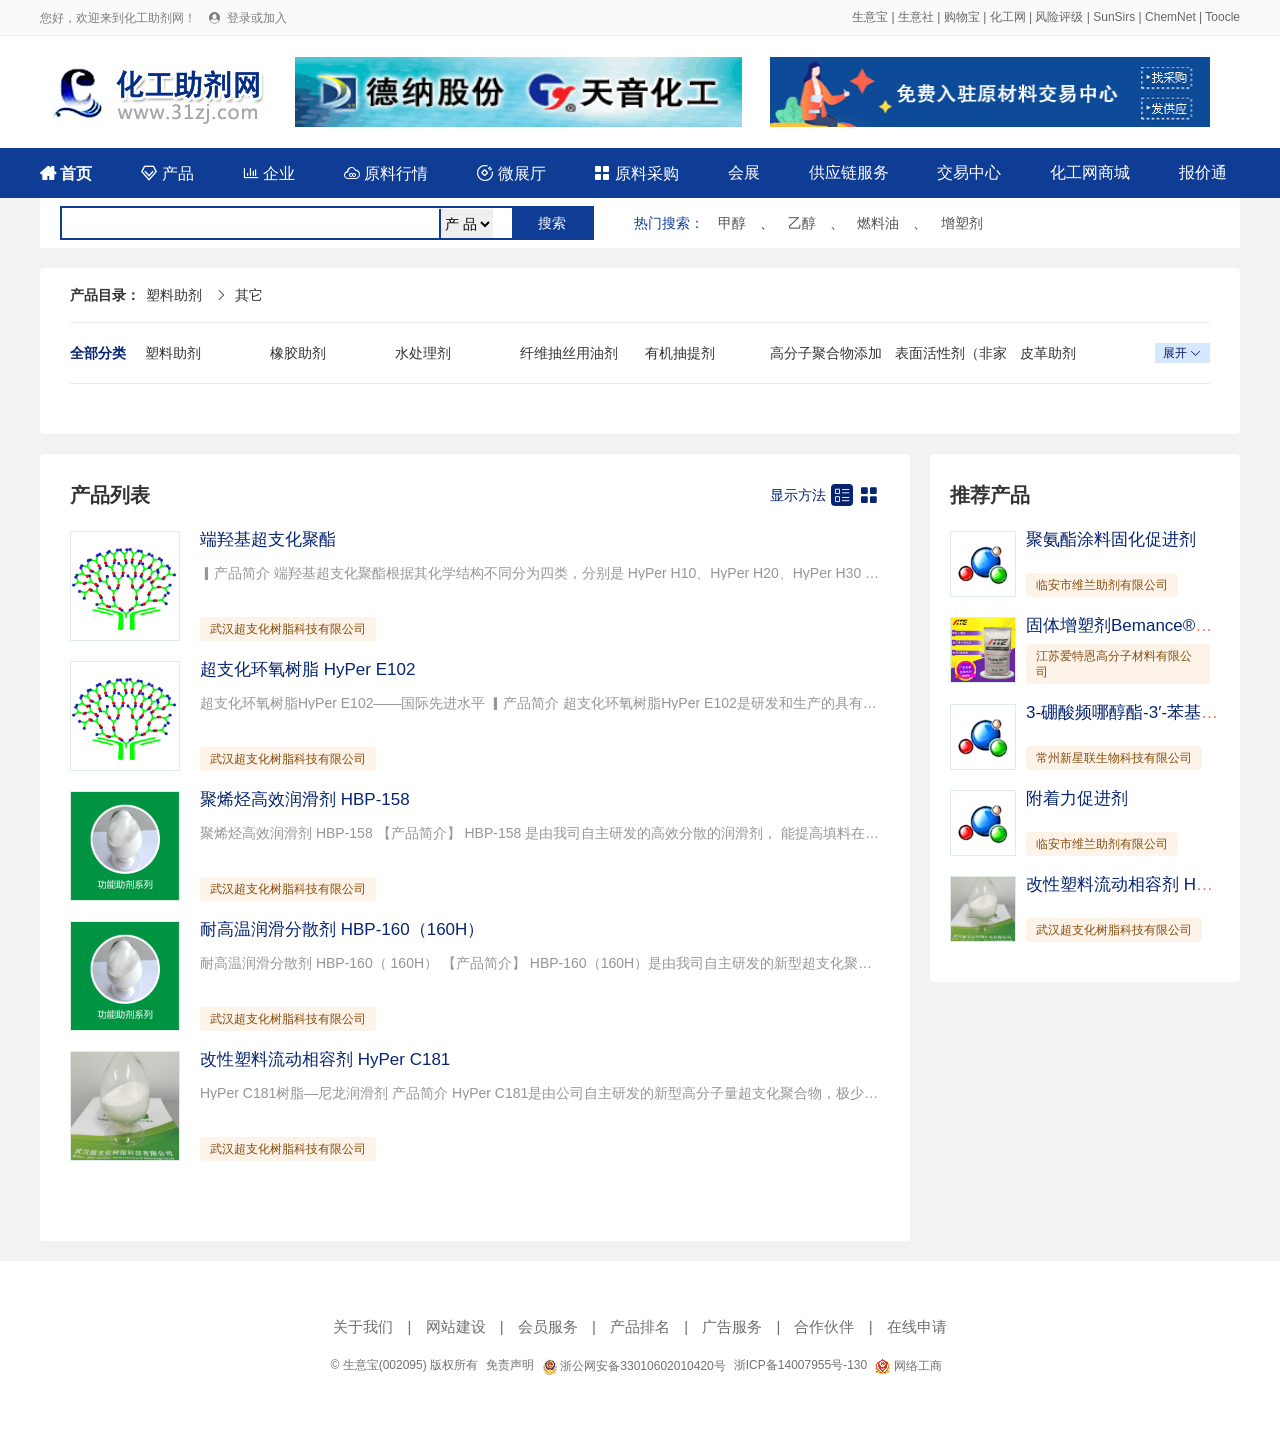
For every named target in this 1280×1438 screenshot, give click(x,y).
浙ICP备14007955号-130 (800, 1365)
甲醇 (732, 223)
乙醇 (802, 223)
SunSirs (1114, 17)
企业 (269, 173)
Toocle (1222, 17)
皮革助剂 (1048, 353)
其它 (249, 295)
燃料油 (878, 223)
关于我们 (363, 1326)
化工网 (1008, 17)
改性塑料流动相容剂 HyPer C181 (325, 1059)
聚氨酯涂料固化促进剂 (1111, 539)
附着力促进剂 (1077, 798)
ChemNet (1170, 17)
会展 (744, 172)
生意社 (916, 17)
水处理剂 (423, 353)
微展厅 (511, 173)
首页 (66, 173)
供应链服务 (849, 172)
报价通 (1203, 172)
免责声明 (510, 1365)
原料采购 (636, 173)
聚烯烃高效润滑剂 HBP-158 (305, 799)
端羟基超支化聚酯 (268, 539)
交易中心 (969, 172)
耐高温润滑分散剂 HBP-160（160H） (342, 929)
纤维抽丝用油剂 (569, 353)
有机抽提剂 (680, 353)
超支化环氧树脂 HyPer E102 (307, 669)
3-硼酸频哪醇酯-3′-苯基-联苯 (1133, 712)
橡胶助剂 (298, 353)
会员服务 (548, 1326)
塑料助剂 (174, 295)
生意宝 (870, 17)
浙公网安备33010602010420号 (634, 1366)
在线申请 (917, 1326)
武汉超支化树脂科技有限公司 (288, 629)
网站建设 (456, 1326)
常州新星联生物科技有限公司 (1114, 758)
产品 (167, 173)
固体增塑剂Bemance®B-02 (1128, 625)
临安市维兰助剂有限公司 (1102, 585)
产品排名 (640, 1326)
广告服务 (732, 1326)
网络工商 (908, 1366)
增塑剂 (962, 223)
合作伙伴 (824, 1326)
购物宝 (962, 17)
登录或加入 (257, 18)
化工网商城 (1090, 172)
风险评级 (1059, 17)
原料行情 (386, 173)
